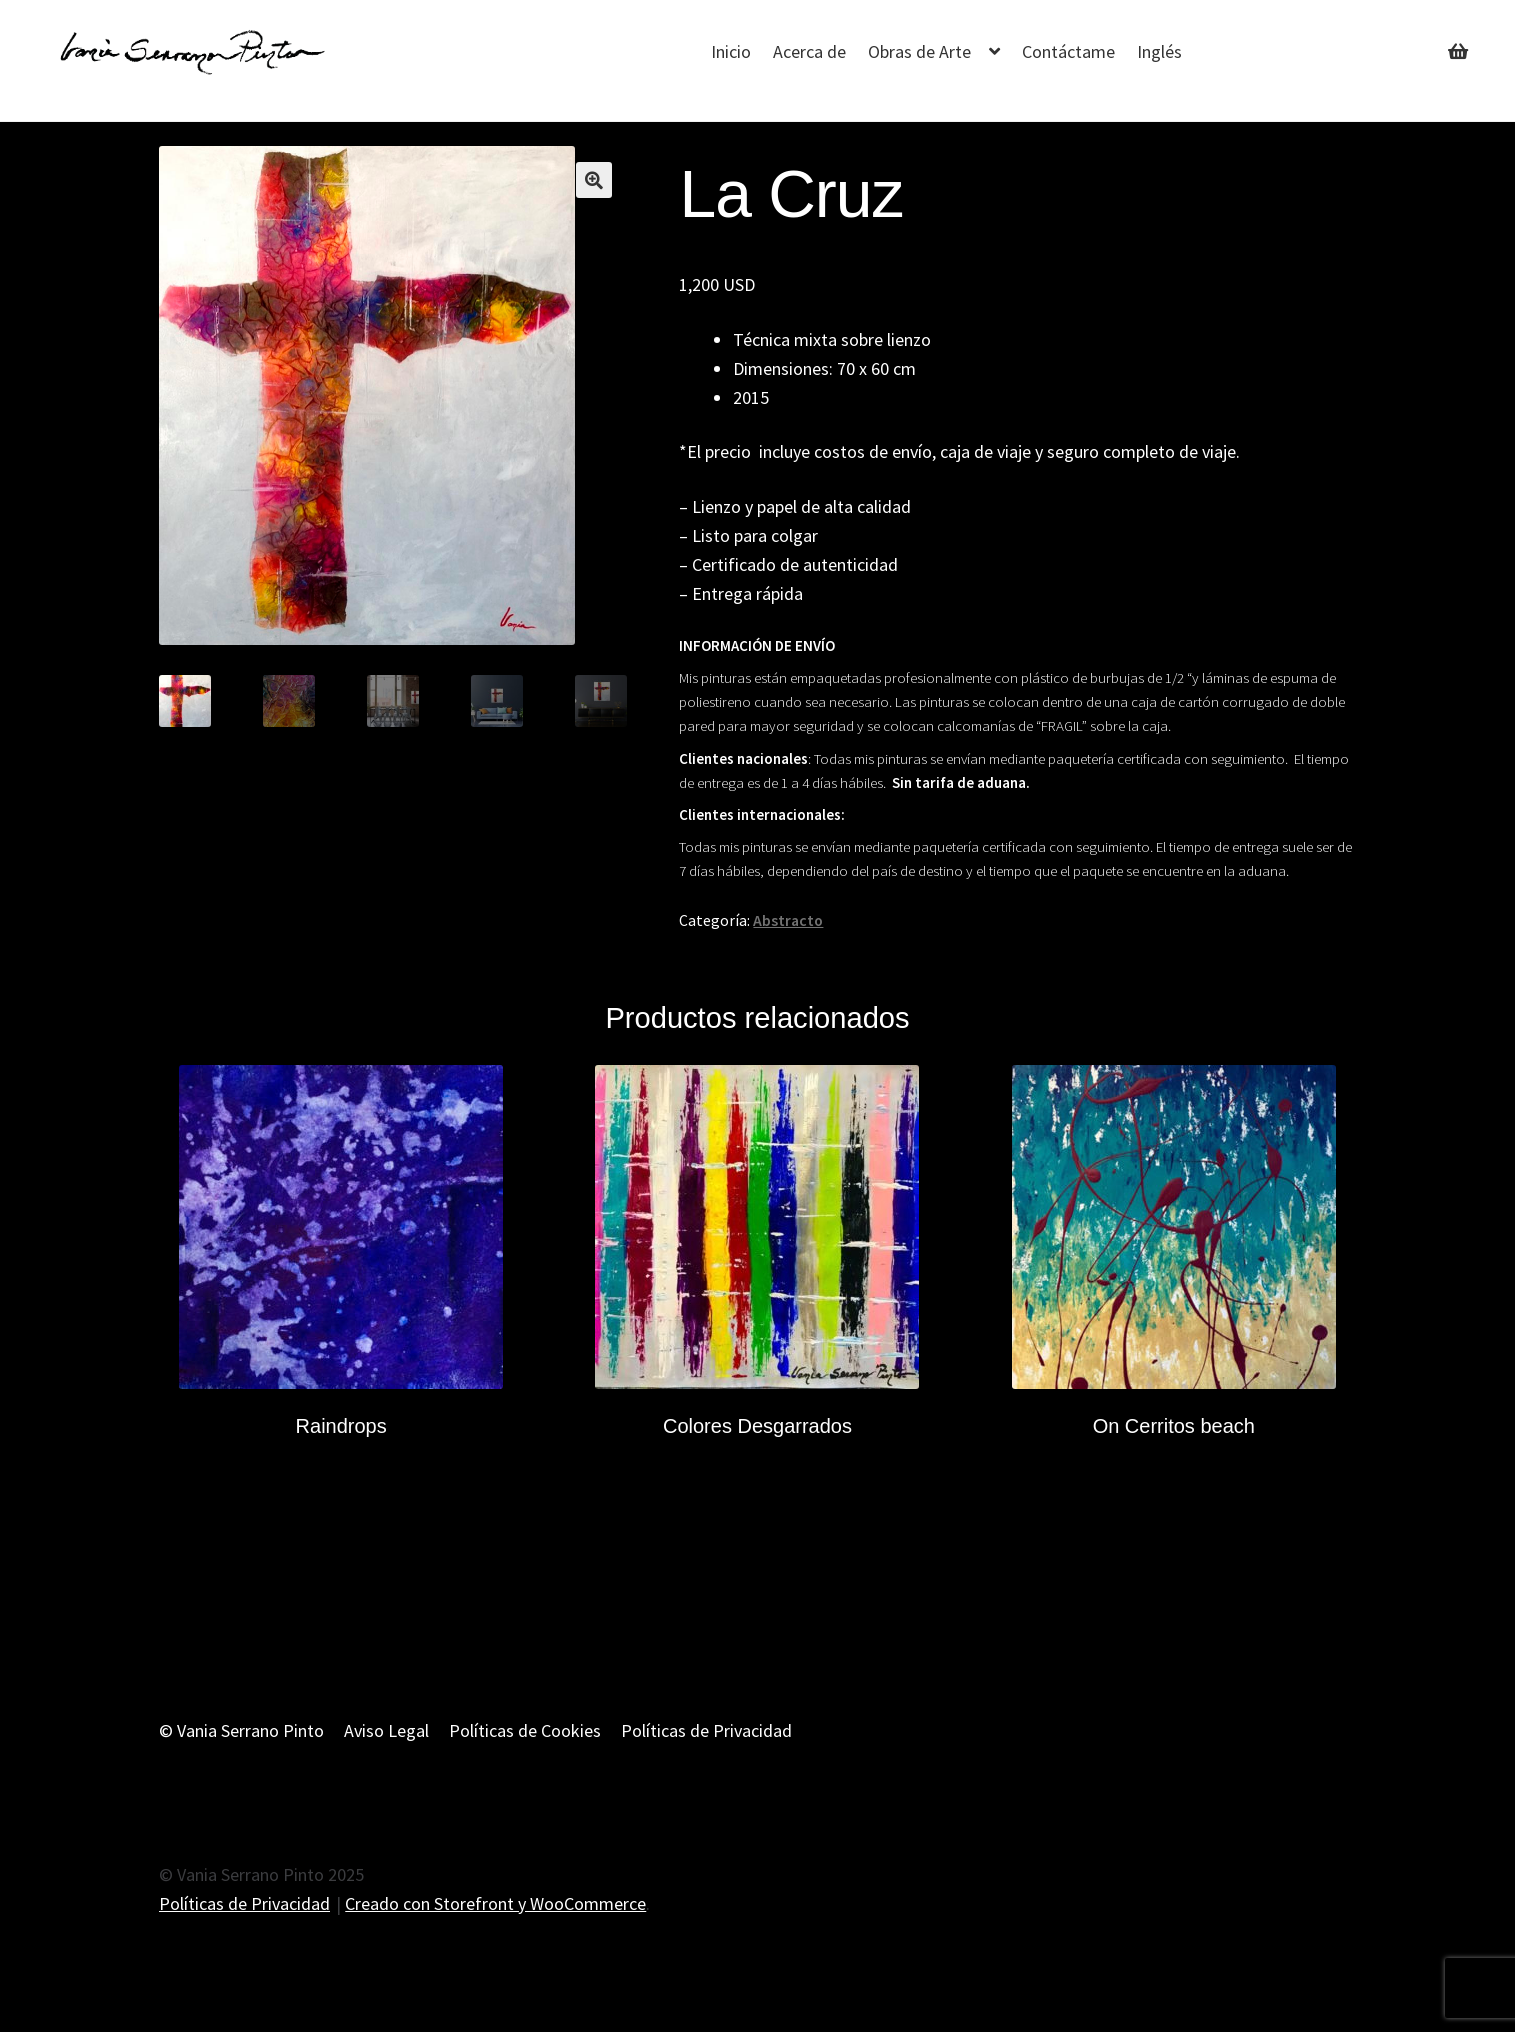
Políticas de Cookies (525, 1730)
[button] (594, 180)
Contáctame (1068, 51)
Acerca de (809, 51)
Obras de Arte (919, 51)
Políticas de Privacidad (706, 1730)
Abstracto (788, 920)
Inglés (1159, 51)
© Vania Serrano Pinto (241, 1730)
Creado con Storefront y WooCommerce (495, 1903)
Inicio (731, 51)
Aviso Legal (386, 1730)
